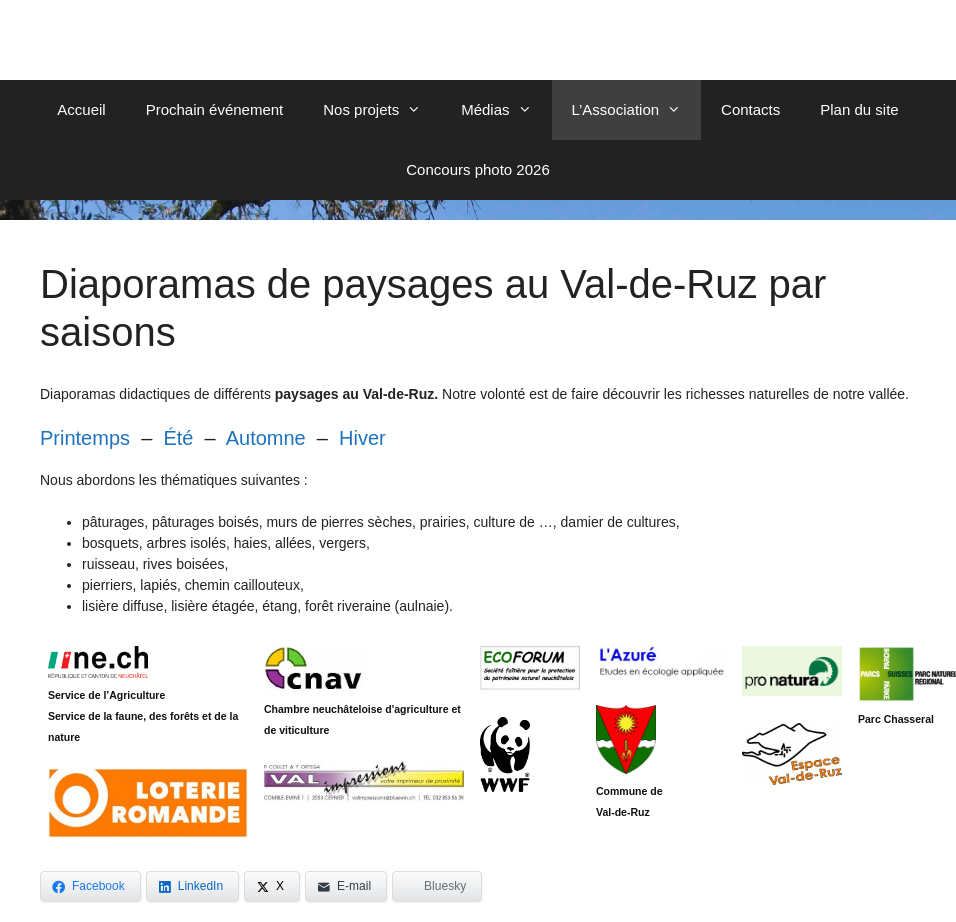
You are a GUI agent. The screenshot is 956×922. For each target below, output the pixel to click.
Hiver (362, 438)
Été (178, 438)
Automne (266, 438)
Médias (506, 110)
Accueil (81, 109)
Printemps (85, 438)
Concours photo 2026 (477, 169)
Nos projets (382, 110)
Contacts (750, 109)
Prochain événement (215, 109)
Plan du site (859, 109)
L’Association (637, 110)
